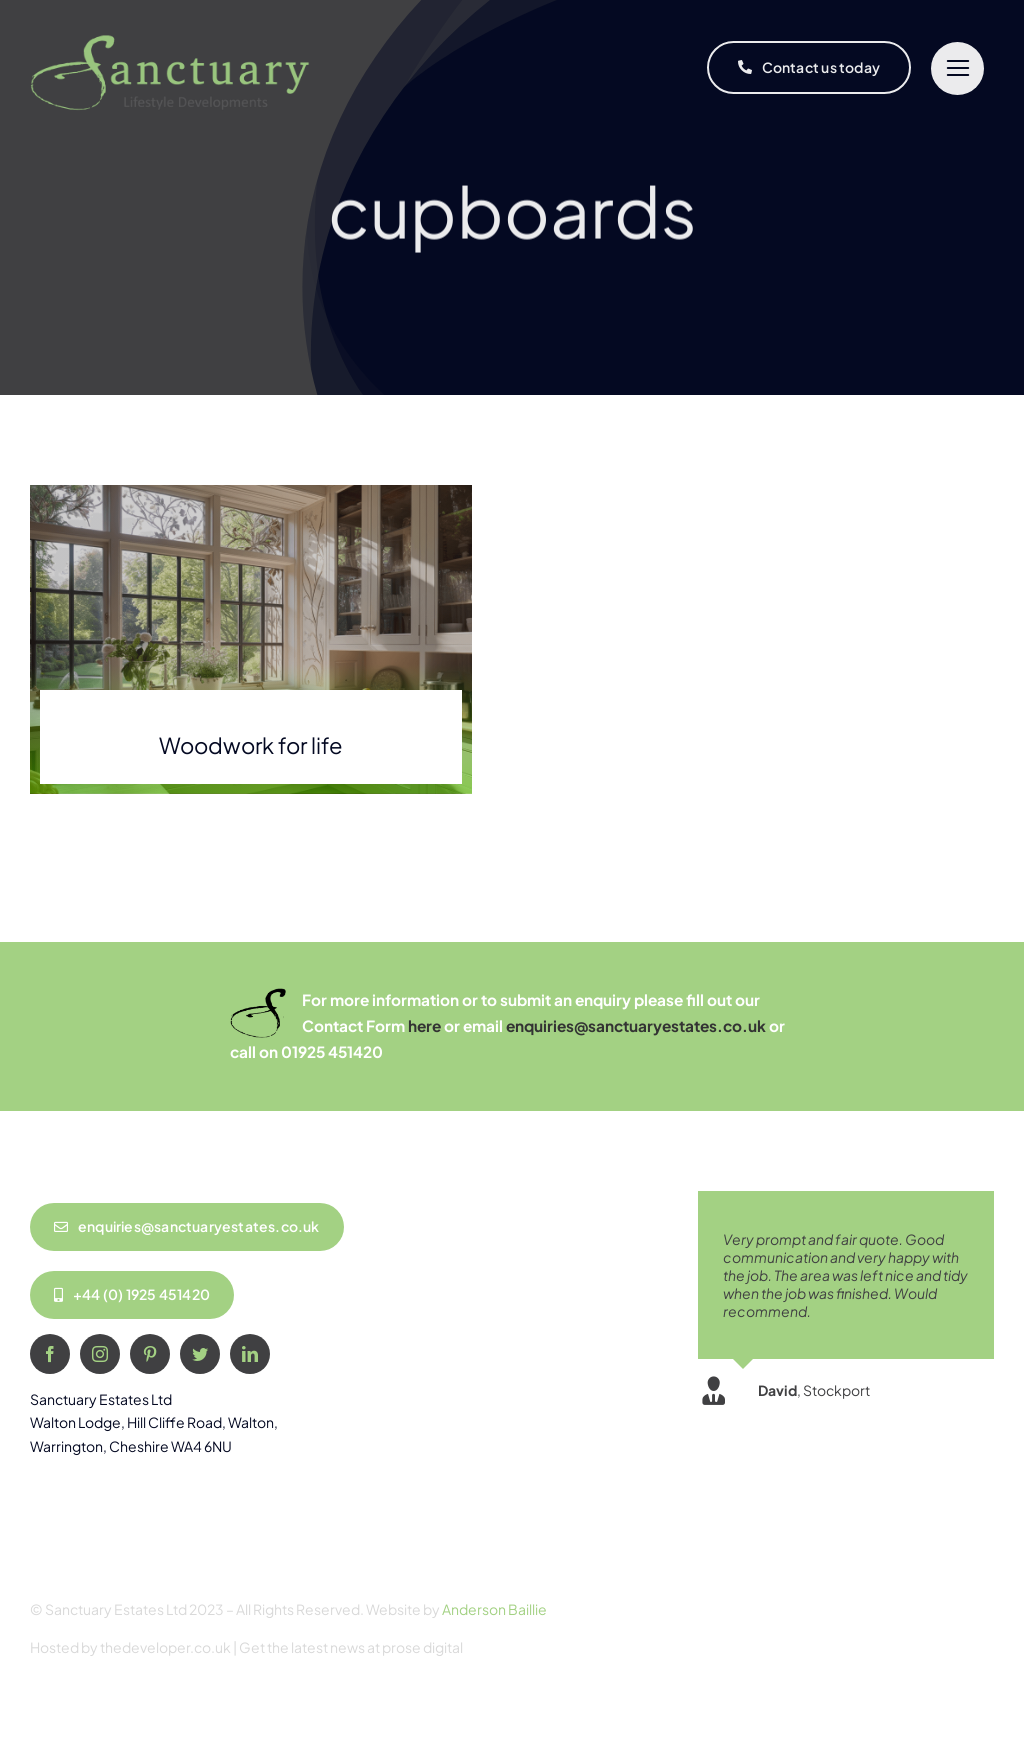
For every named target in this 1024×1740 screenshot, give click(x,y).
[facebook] (50, 1354)
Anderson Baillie (494, 1609)
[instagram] (100, 1354)
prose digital (422, 1647)
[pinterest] (150, 1354)
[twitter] (200, 1354)
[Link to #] (957, 68)
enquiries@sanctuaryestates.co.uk (636, 1025)
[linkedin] (250, 1354)
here (424, 1025)
